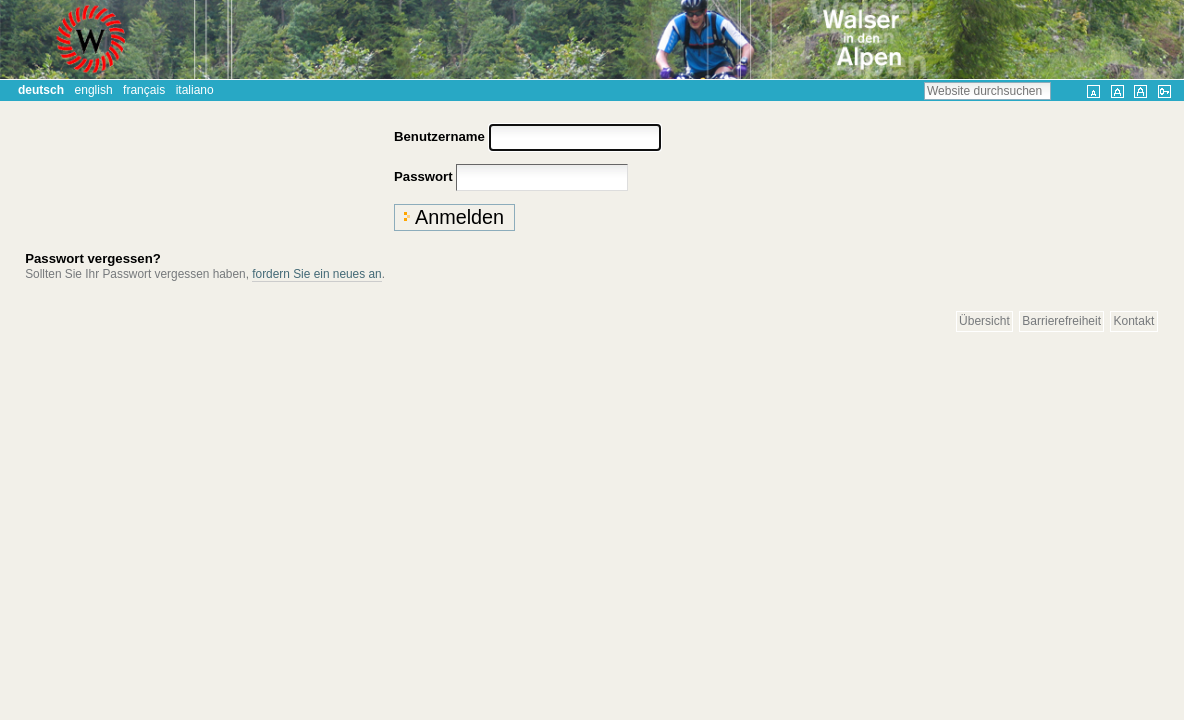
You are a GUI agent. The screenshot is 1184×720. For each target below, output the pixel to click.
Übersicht (984, 321)
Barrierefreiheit (1061, 321)
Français (144, 90)
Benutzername (439, 136)
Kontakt (1134, 321)
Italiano (195, 90)
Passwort (423, 176)
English (94, 90)
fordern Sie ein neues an (316, 274)
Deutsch (41, 90)
